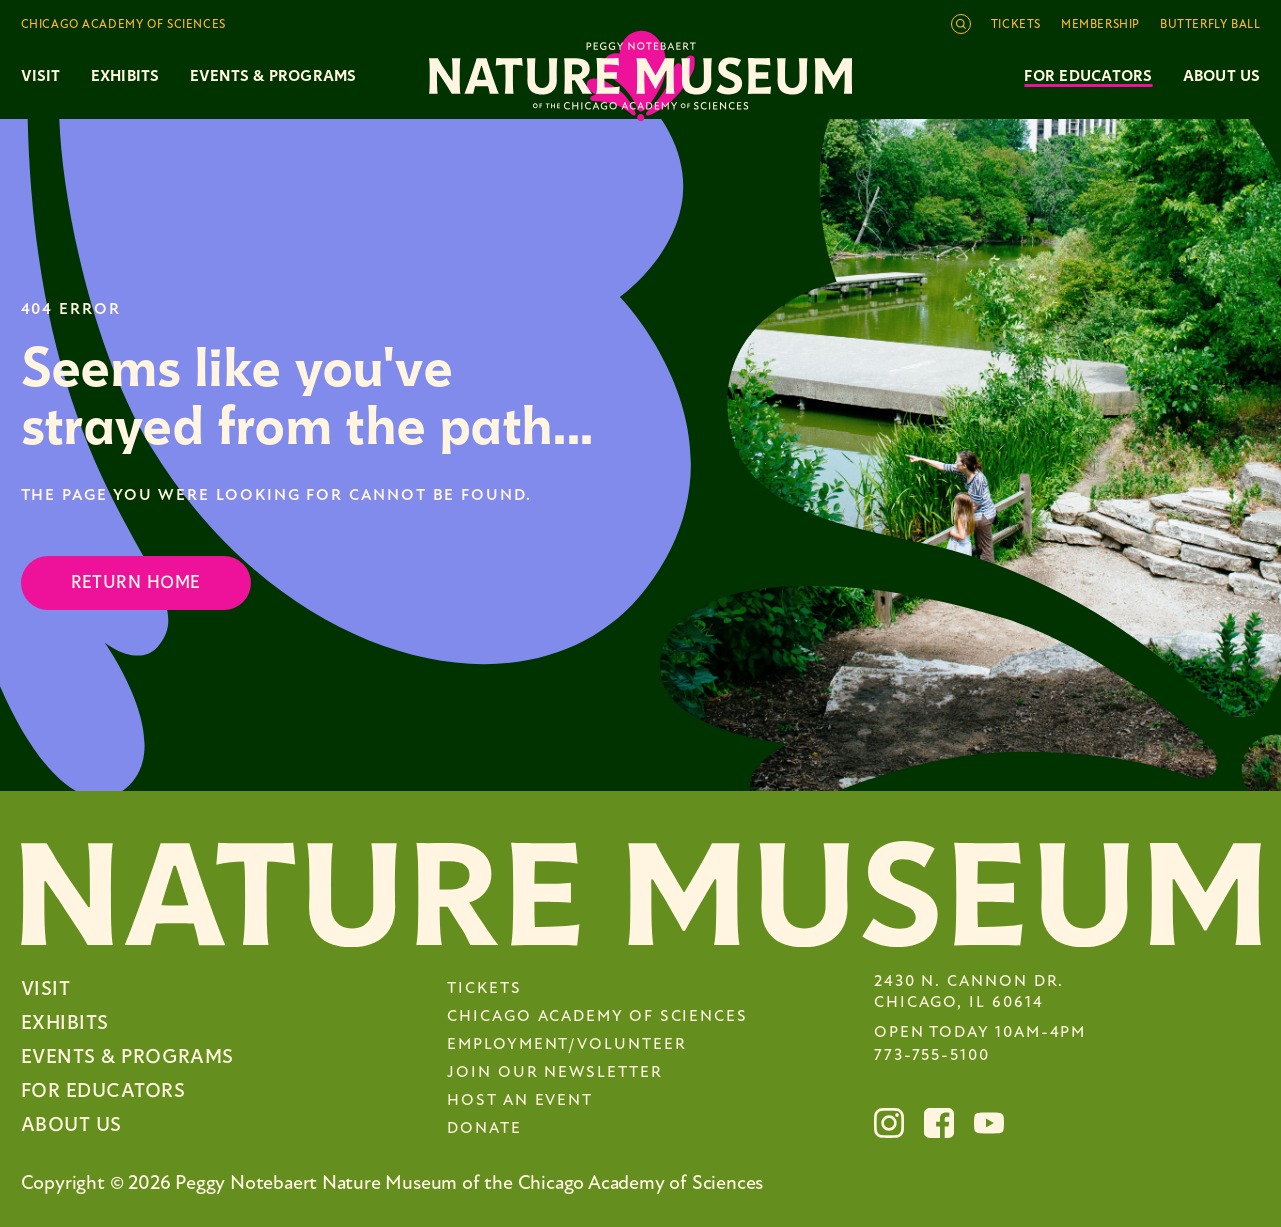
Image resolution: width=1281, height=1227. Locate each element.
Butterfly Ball (1210, 25)
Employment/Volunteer (566, 1045)
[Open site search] (961, 24)
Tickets (1016, 25)
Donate (484, 1129)
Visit (46, 988)
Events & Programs (127, 1056)
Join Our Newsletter (554, 1073)
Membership (1100, 25)
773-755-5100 (932, 1056)
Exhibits (125, 76)
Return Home (136, 582)
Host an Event (520, 1101)
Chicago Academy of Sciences (597, 1017)
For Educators (1088, 76)
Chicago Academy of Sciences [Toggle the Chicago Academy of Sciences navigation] (123, 25)
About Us (1222, 76)
